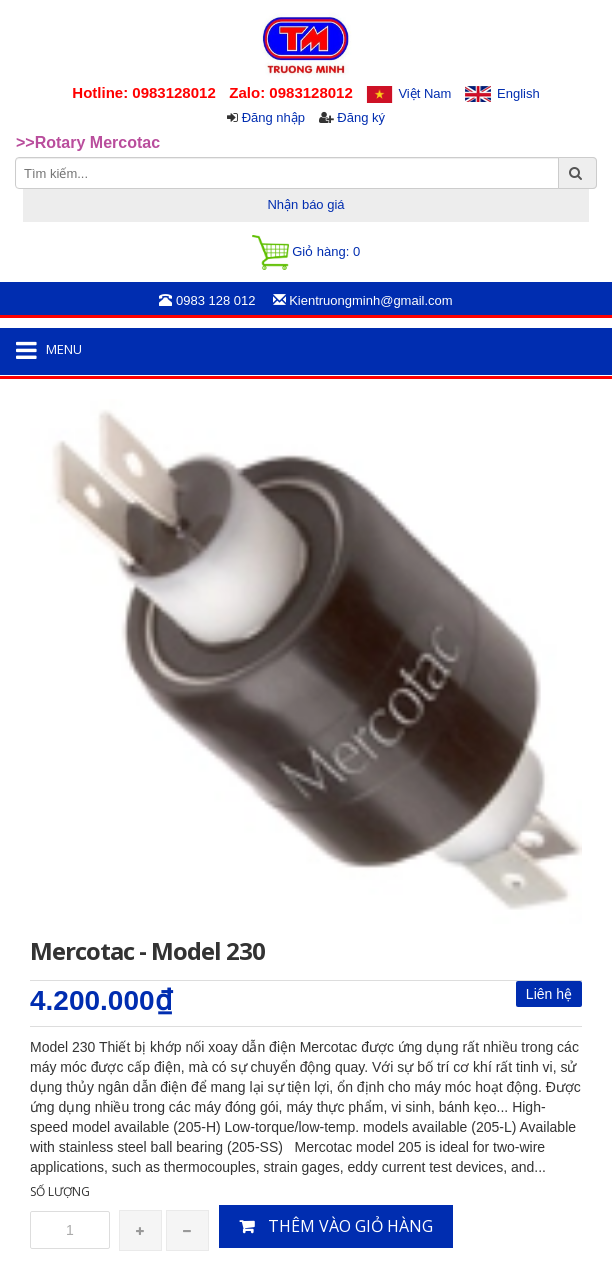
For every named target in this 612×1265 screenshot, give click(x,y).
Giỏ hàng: (306, 252)
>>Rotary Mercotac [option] (88, 142)
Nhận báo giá (305, 204)
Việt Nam (424, 93)
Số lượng (60, 1191)
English (518, 93)
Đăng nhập (273, 117)
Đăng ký (361, 117)
